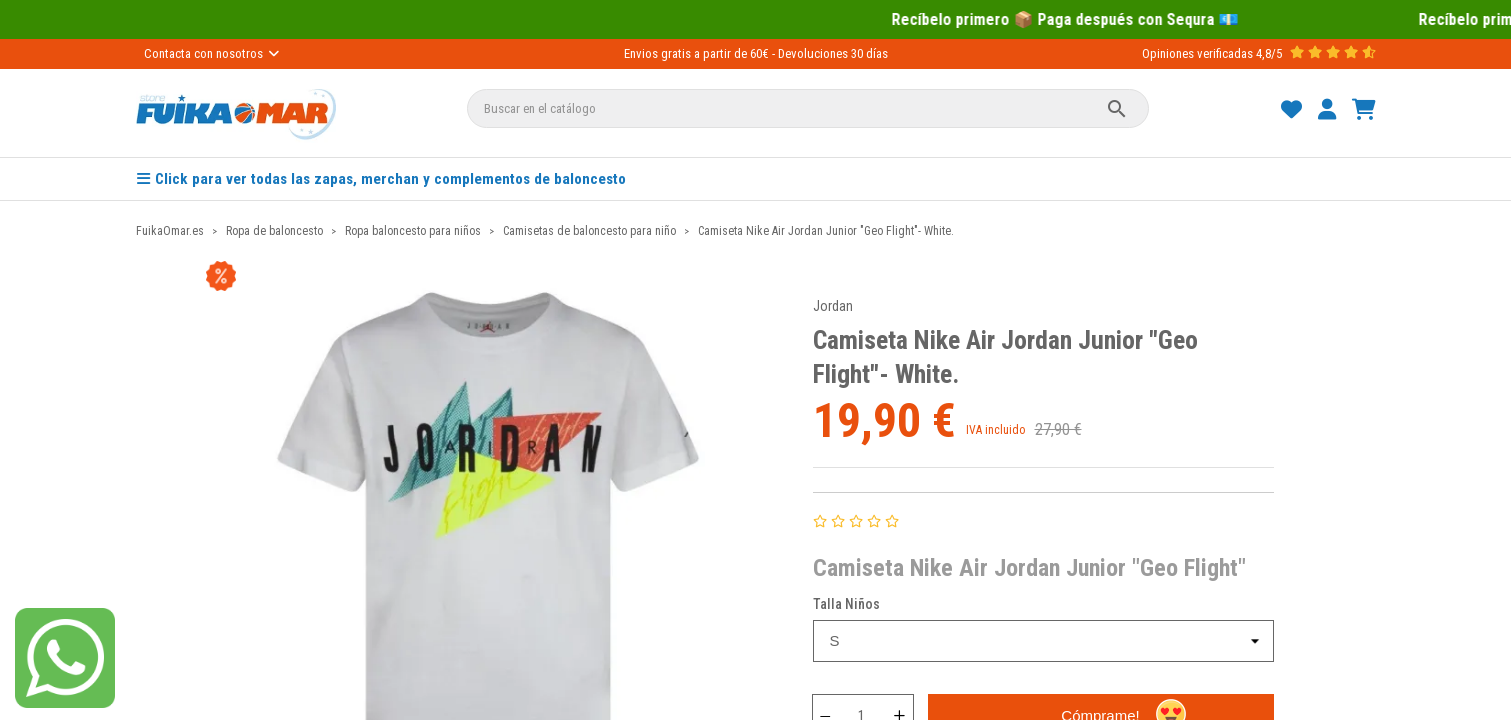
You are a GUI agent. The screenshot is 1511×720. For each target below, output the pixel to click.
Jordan (833, 306)
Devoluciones (813, 53)
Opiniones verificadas (1197, 53)
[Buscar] (808, 108)
